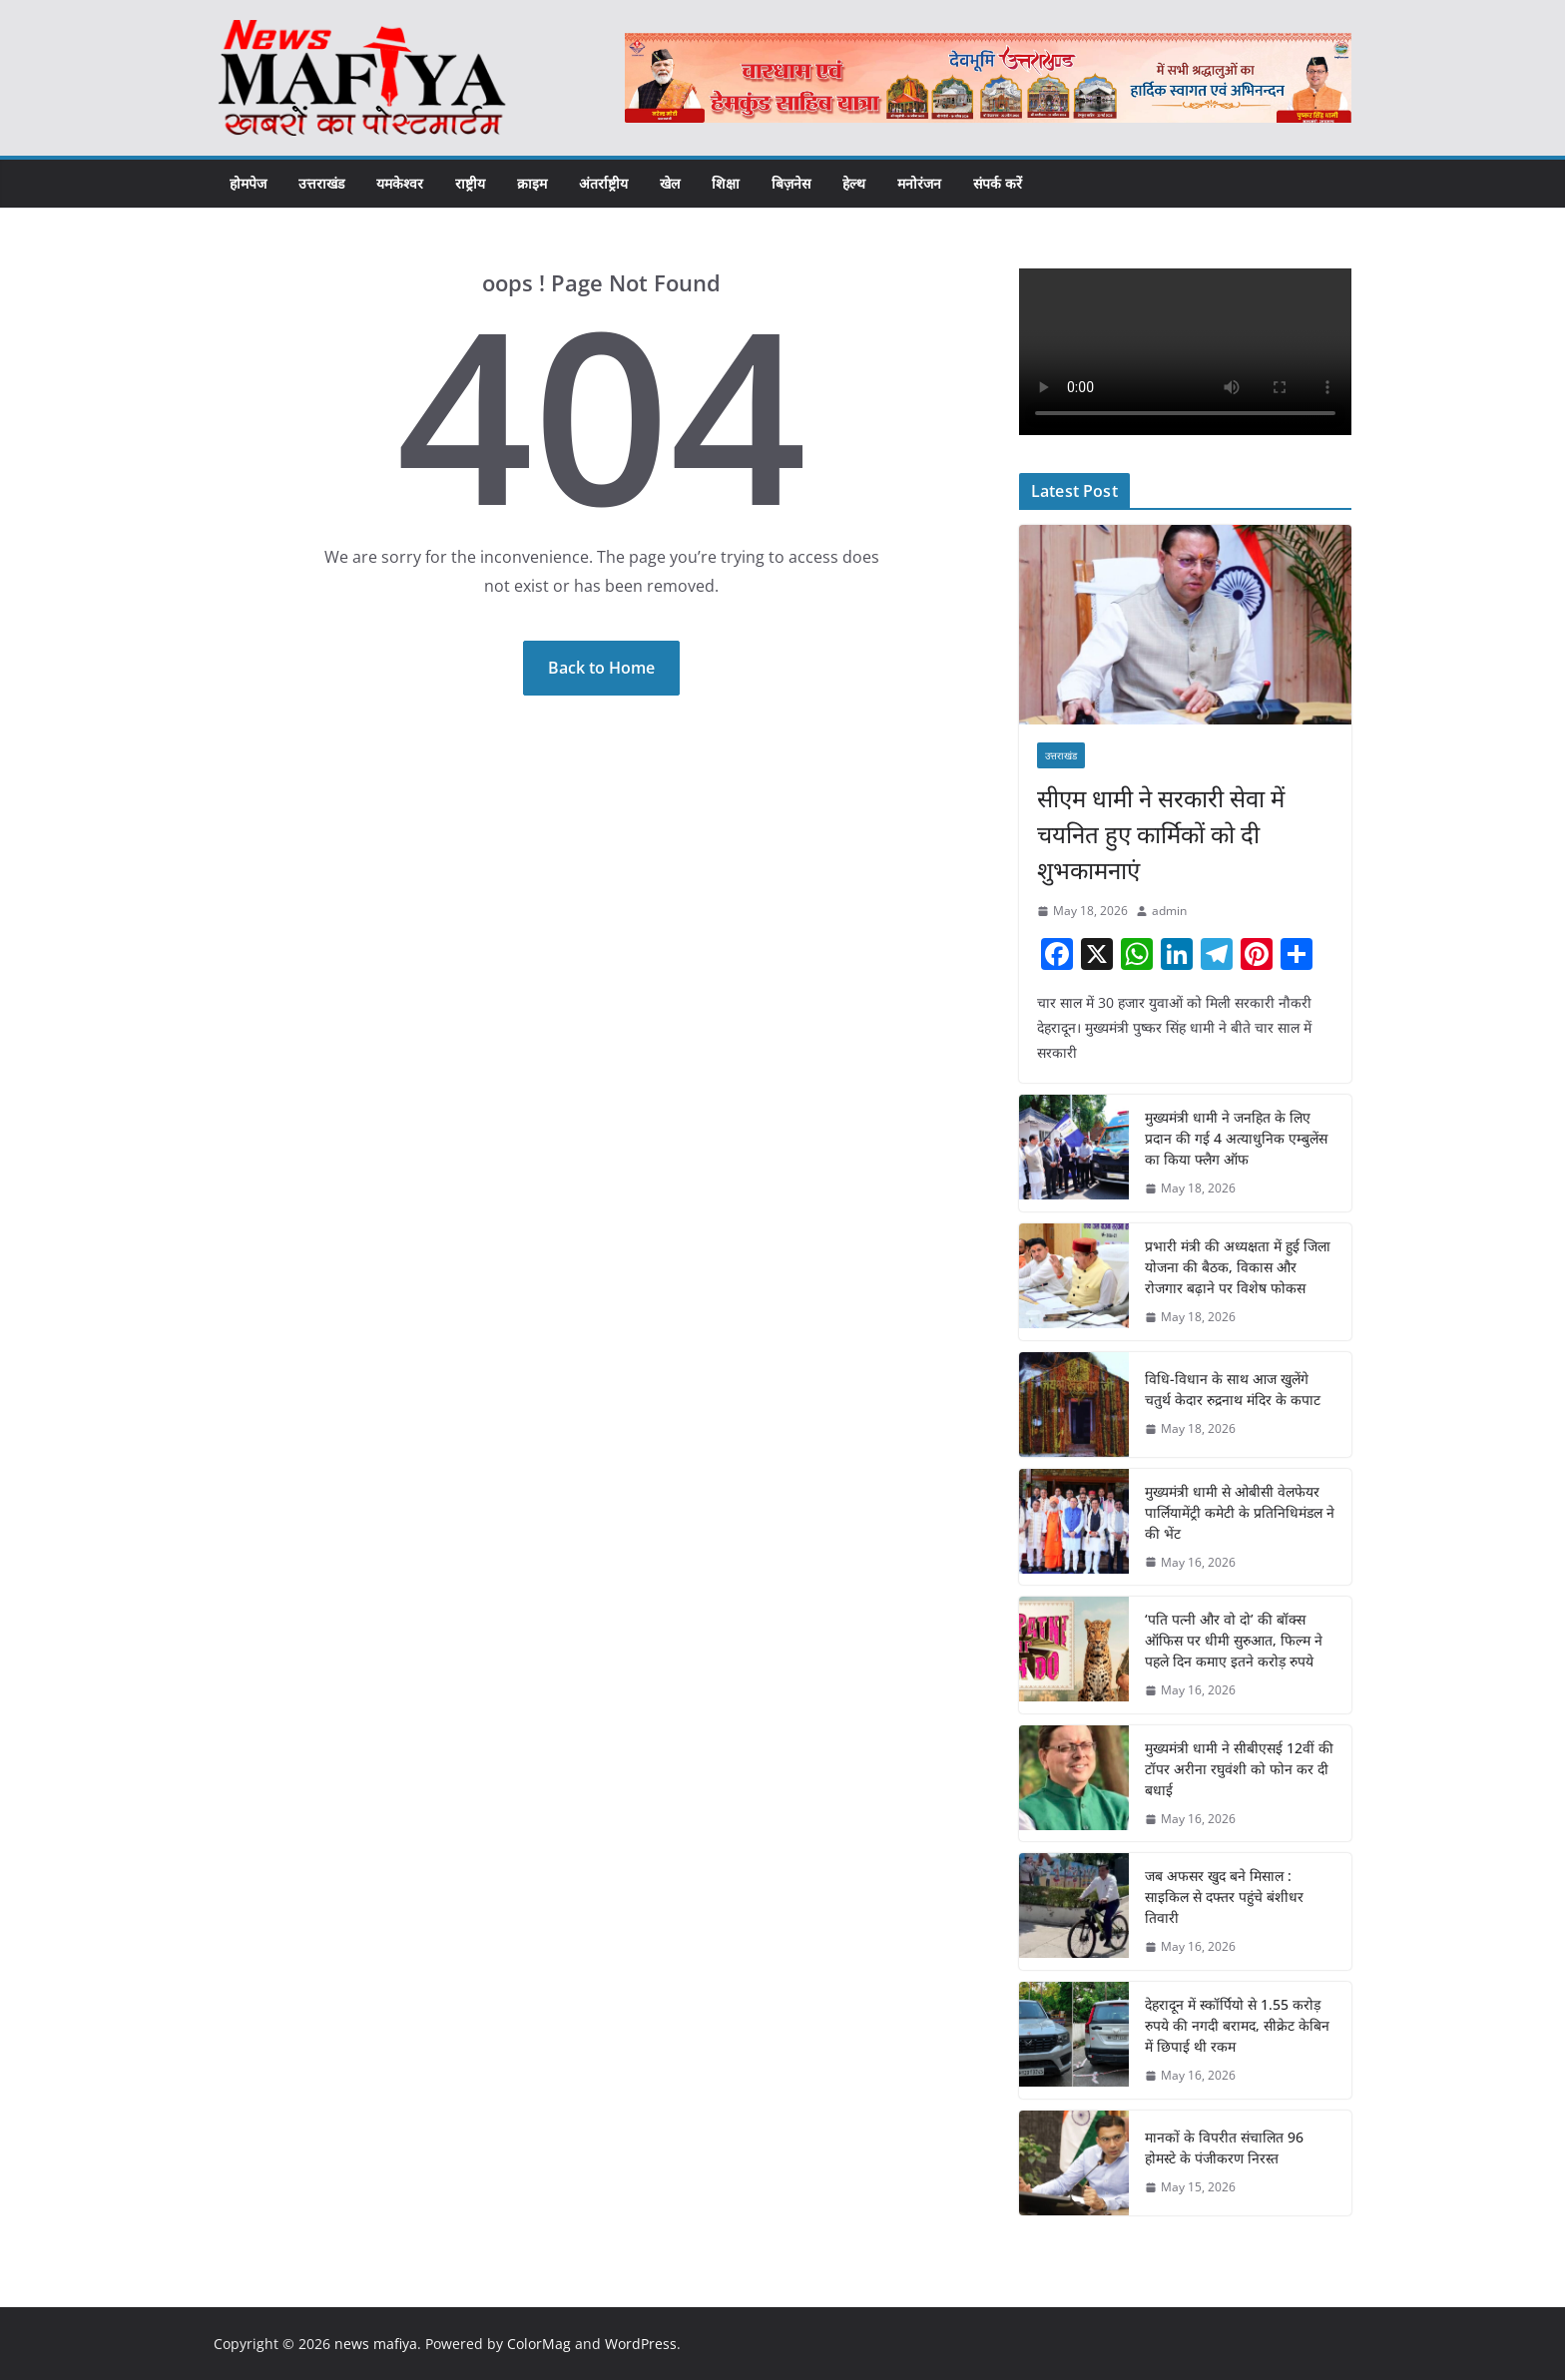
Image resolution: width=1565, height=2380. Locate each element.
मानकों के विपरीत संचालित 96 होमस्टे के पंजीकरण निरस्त (1224, 2147)
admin (1169, 910)
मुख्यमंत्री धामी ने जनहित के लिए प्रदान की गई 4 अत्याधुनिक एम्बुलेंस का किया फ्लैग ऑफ (1236, 1138)
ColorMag (539, 2343)
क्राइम (532, 183)
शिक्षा (726, 183)
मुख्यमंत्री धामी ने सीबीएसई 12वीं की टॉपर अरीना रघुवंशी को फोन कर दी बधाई (1239, 1768)
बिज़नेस (791, 183)
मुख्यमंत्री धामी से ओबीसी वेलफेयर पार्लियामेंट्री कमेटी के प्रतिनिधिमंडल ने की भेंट (1239, 1512)
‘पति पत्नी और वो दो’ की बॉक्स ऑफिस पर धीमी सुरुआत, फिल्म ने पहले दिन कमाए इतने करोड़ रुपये (1233, 1640)
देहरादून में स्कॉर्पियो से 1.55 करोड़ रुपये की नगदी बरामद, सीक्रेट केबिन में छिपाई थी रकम (1237, 2025)
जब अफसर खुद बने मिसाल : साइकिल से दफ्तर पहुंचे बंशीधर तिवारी (1224, 1896)
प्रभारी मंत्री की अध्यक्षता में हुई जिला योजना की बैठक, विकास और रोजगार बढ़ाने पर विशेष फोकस (1237, 1266)
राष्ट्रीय (470, 183)
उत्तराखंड (321, 183)
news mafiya (375, 2343)
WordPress (641, 2343)
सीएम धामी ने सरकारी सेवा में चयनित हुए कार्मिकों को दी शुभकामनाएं (1161, 833)
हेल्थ (853, 183)
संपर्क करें (997, 183)
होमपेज (248, 183)
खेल (670, 183)
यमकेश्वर (399, 183)
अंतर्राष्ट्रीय (603, 183)
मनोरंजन (919, 183)
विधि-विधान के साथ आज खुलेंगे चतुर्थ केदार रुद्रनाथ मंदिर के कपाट (1232, 1389)
